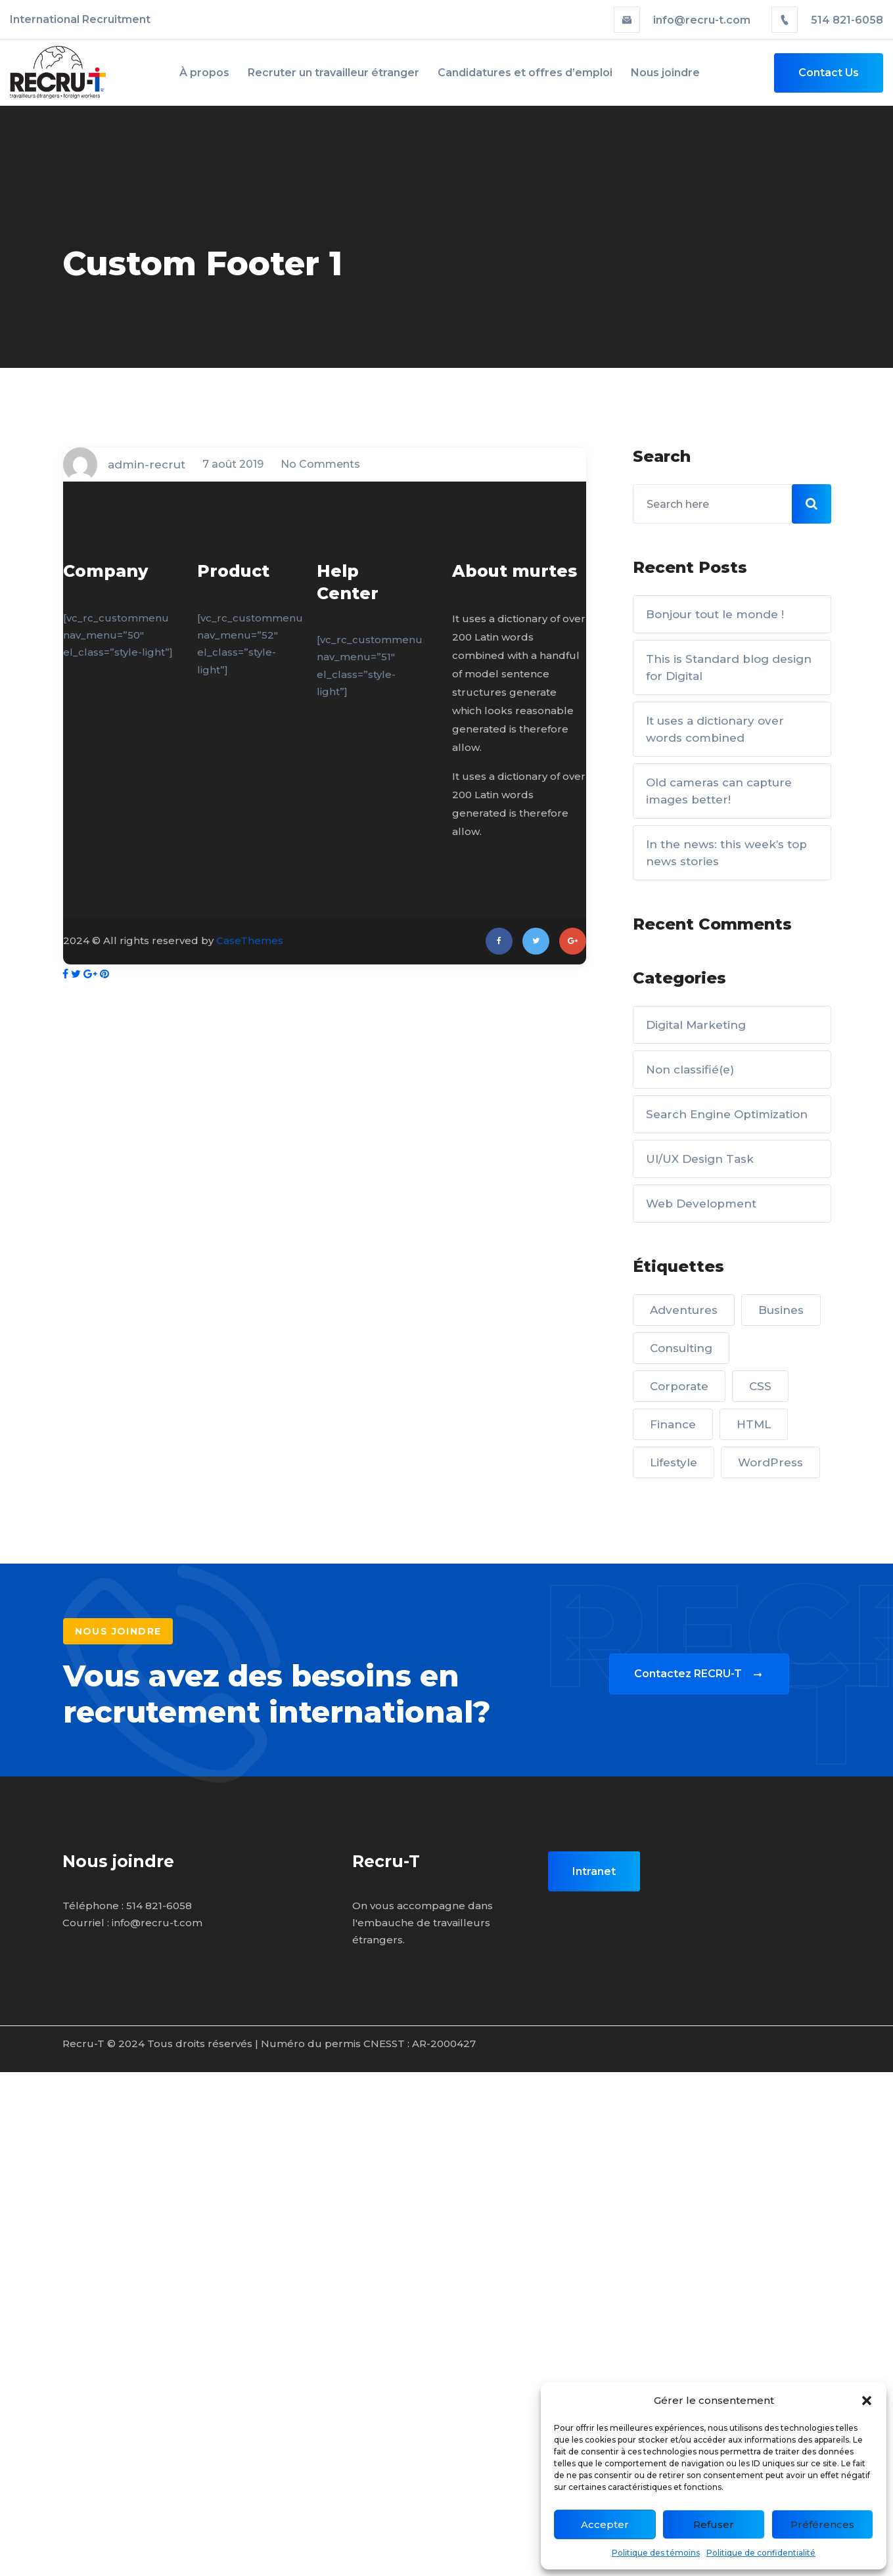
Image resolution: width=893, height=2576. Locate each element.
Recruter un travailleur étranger (333, 72)
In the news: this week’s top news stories (726, 853)
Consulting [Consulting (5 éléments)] (681, 1348)
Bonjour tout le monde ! (715, 614)
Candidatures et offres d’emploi (525, 72)
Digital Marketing (696, 1024)
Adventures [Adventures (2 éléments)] (684, 1310)
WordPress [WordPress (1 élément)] (770, 1462)
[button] (866, 2400)
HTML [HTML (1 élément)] (754, 1424)
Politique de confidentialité (760, 2553)
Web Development (701, 1203)
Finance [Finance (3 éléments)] (673, 1424)
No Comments (320, 464)
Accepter (605, 2524)
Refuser (713, 2524)
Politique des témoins (656, 2553)
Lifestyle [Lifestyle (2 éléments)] (673, 1462)
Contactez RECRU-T (699, 1674)
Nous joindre (665, 72)
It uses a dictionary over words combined (715, 729)
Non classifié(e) (690, 1069)
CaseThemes (249, 940)
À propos (204, 72)
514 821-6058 (827, 20)
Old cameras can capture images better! (719, 791)
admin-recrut (146, 464)
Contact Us (828, 72)
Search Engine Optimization (727, 1114)
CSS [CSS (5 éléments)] (760, 1386)
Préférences (822, 2524)
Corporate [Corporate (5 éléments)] (679, 1386)
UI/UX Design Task (700, 1158)
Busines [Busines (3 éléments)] (781, 1310)
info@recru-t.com (683, 20)
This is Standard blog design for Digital (729, 667)
